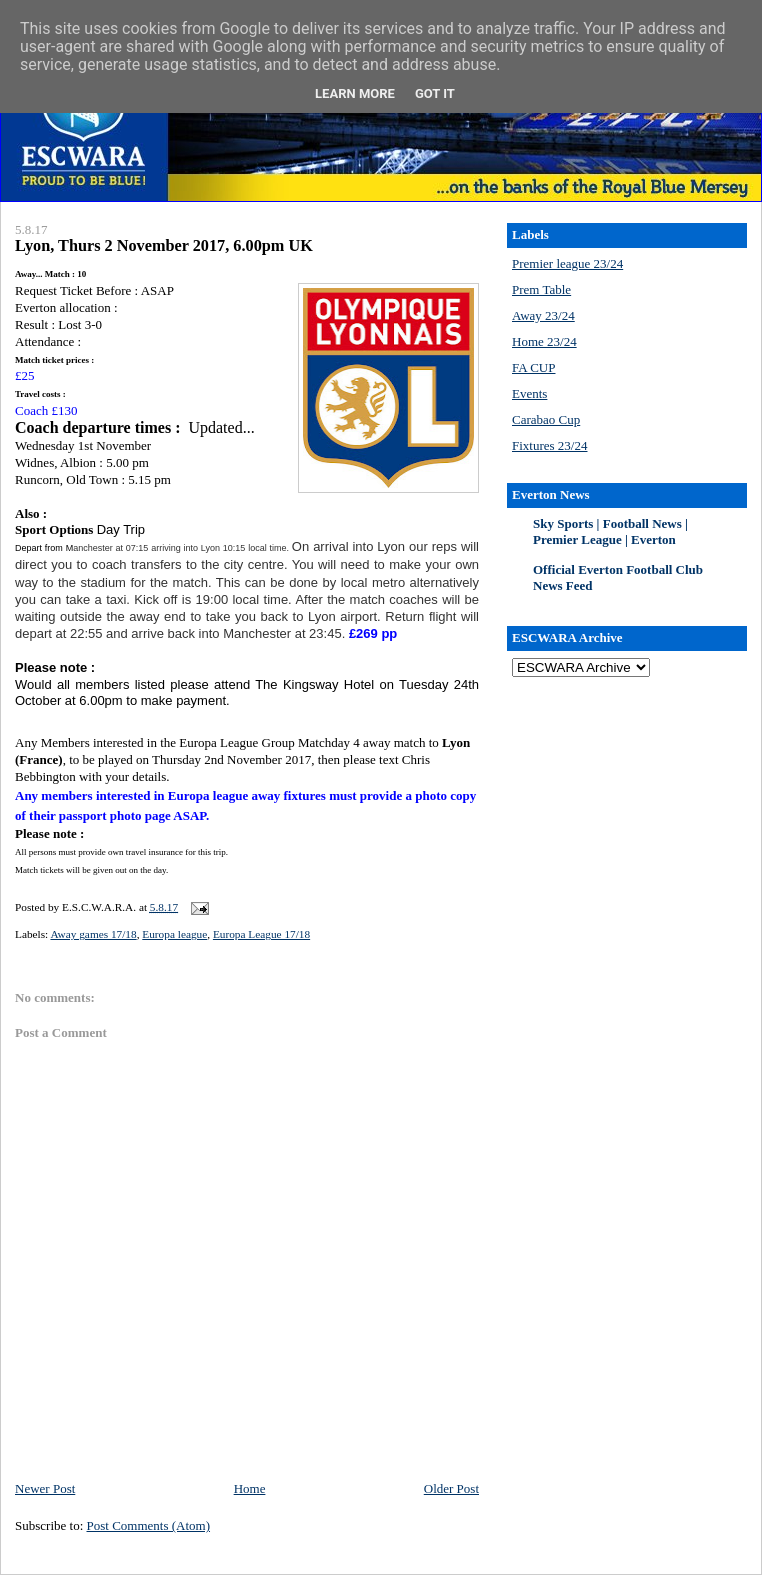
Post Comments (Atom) (149, 1525)
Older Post (451, 1488)
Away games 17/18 (93, 934)
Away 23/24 (543, 315)
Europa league (174, 934)
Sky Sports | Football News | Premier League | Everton (610, 531)
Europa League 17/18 (261, 934)
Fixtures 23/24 (549, 445)
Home (250, 1488)
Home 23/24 (544, 341)
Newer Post (45, 1488)
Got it (435, 93)
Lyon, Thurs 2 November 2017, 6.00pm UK (164, 246)
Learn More (355, 93)
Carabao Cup (546, 419)
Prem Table (541, 289)
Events (529, 393)
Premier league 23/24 (567, 263)
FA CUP (533, 367)
